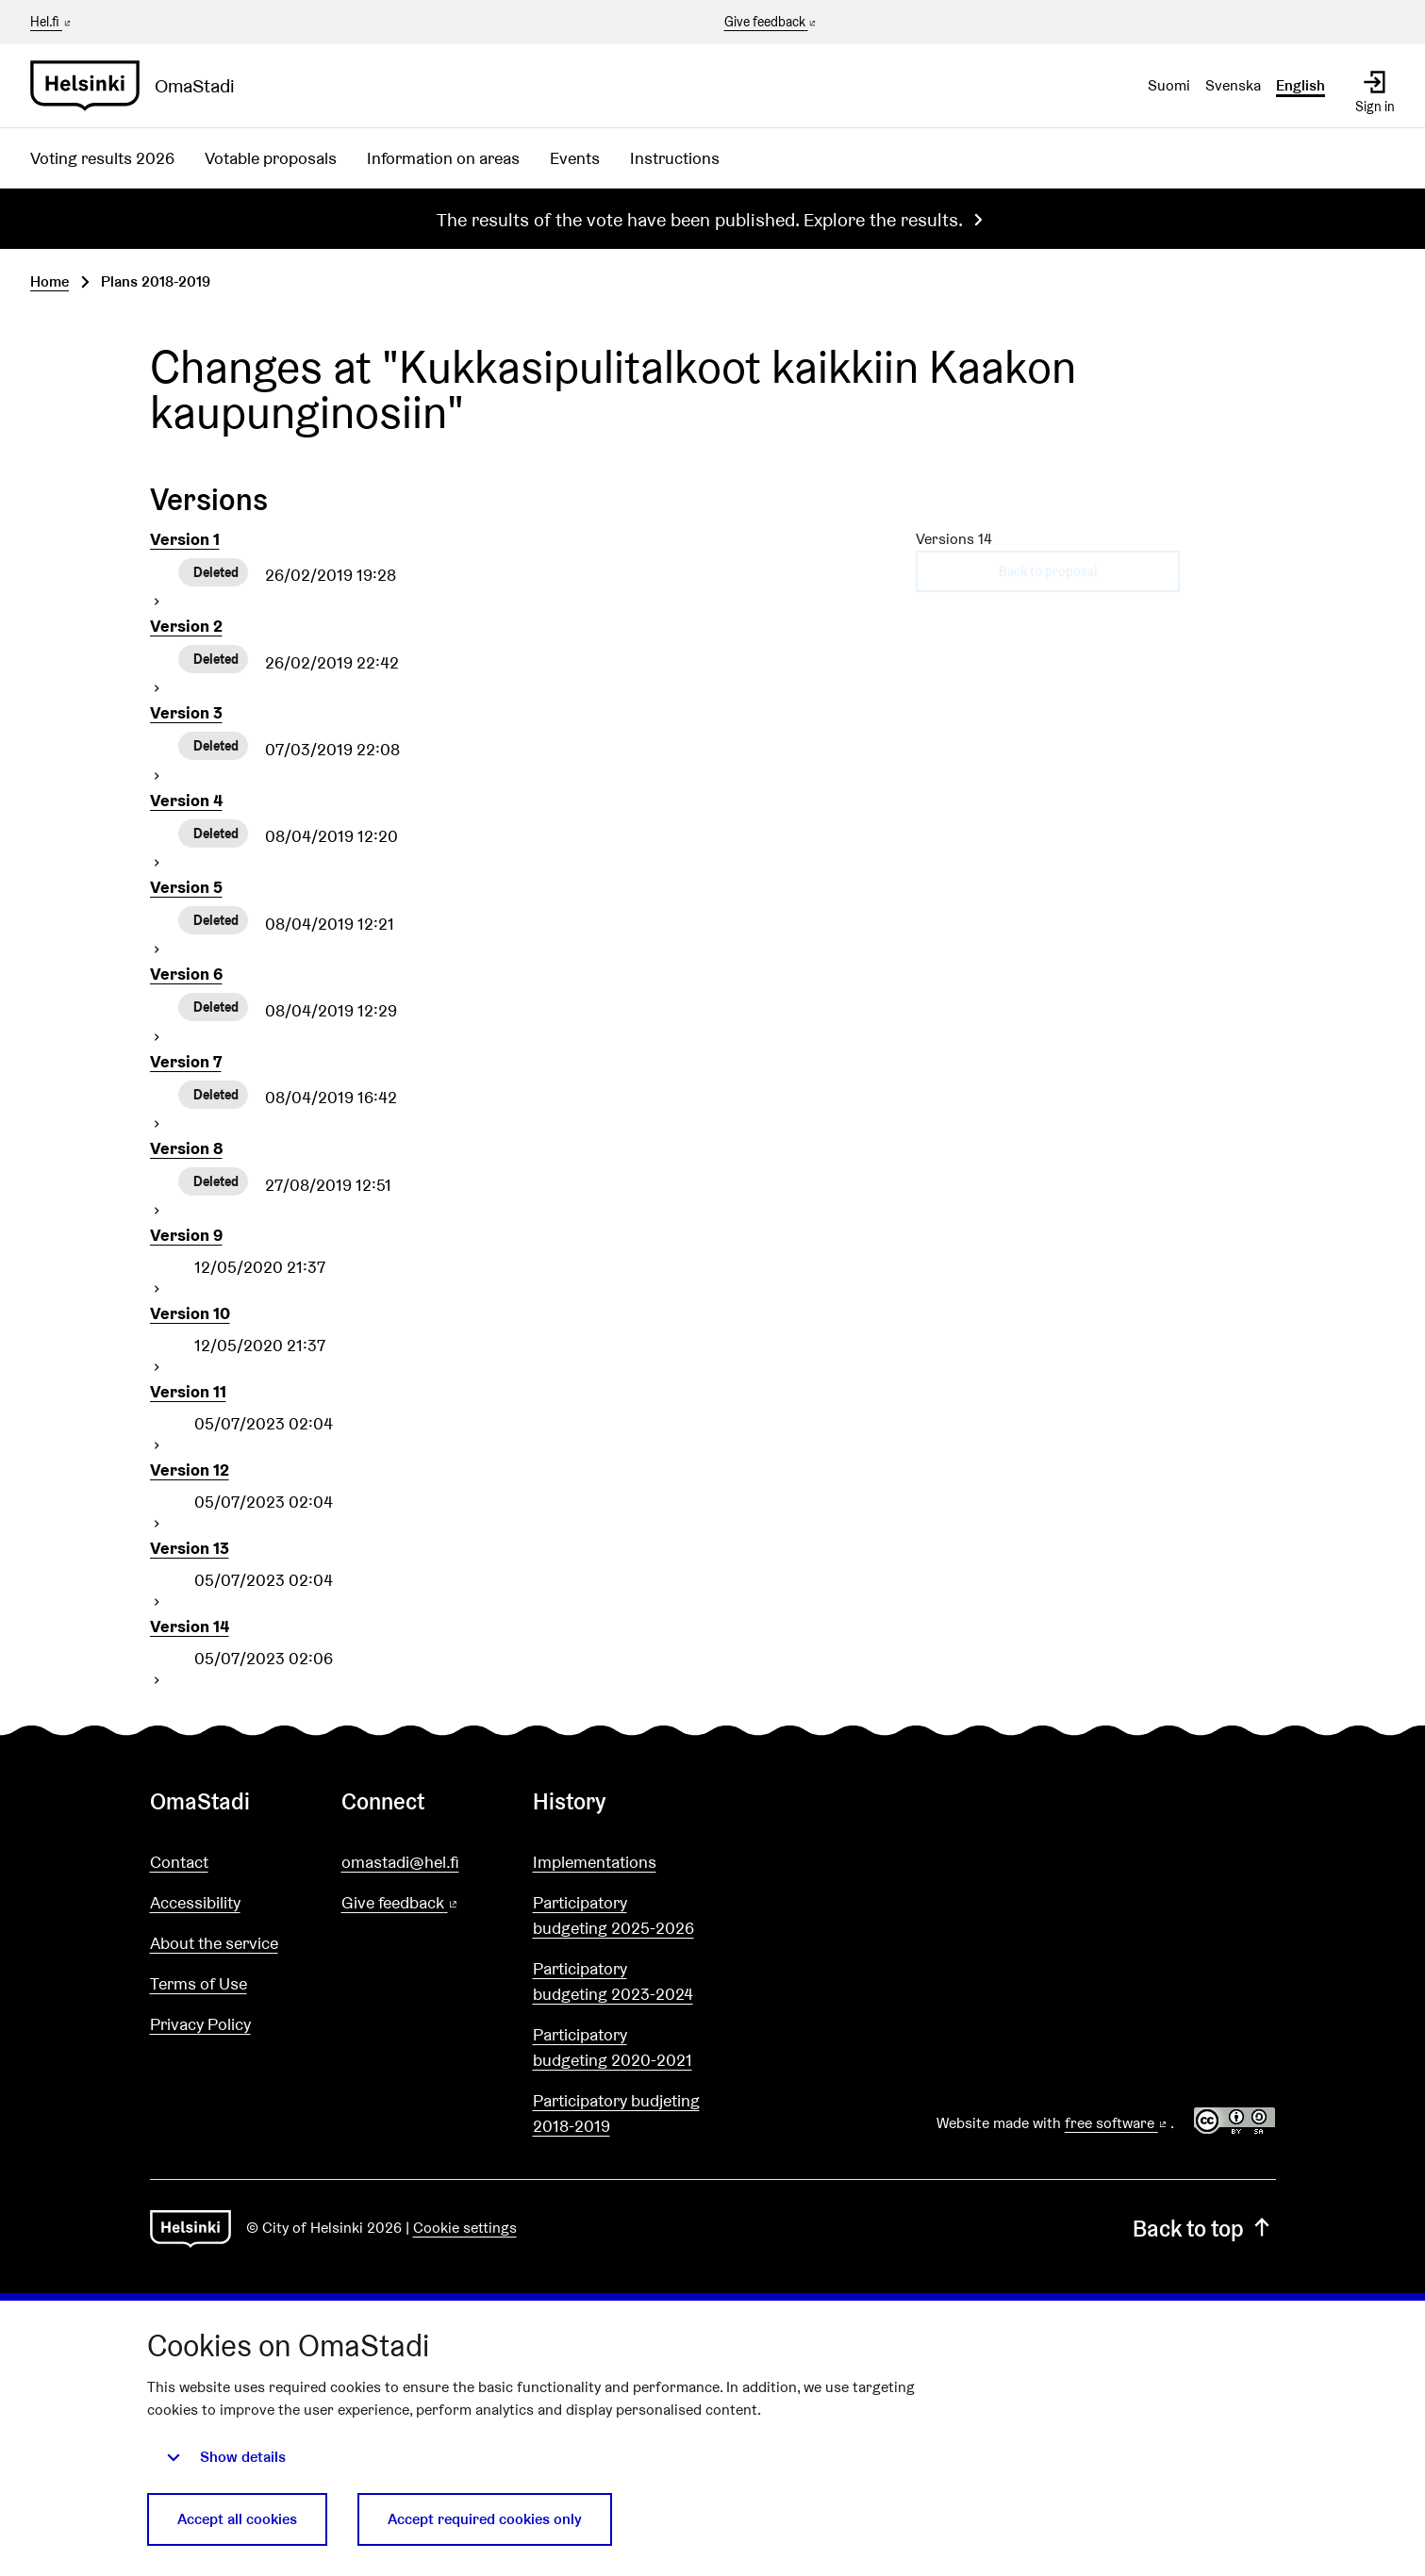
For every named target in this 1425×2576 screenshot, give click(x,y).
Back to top (1204, 2228)
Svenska (1233, 85)
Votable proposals (271, 158)
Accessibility (195, 1902)
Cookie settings (465, 2227)
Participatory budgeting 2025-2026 (613, 1915)
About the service (214, 1943)
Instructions (675, 158)
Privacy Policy (200, 2024)
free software (1117, 2123)
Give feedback (772, 22)
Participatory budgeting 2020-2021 (612, 2047)
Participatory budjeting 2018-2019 (616, 2113)
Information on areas (443, 158)
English (1300, 85)
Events (575, 158)
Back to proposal (1048, 571)
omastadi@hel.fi (400, 1862)
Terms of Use (198, 1983)
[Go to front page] (140, 85)
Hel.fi (52, 21)
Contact (179, 1862)
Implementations (594, 1862)
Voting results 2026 (102, 158)
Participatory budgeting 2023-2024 (613, 1981)
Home (49, 281)
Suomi (1169, 85)
